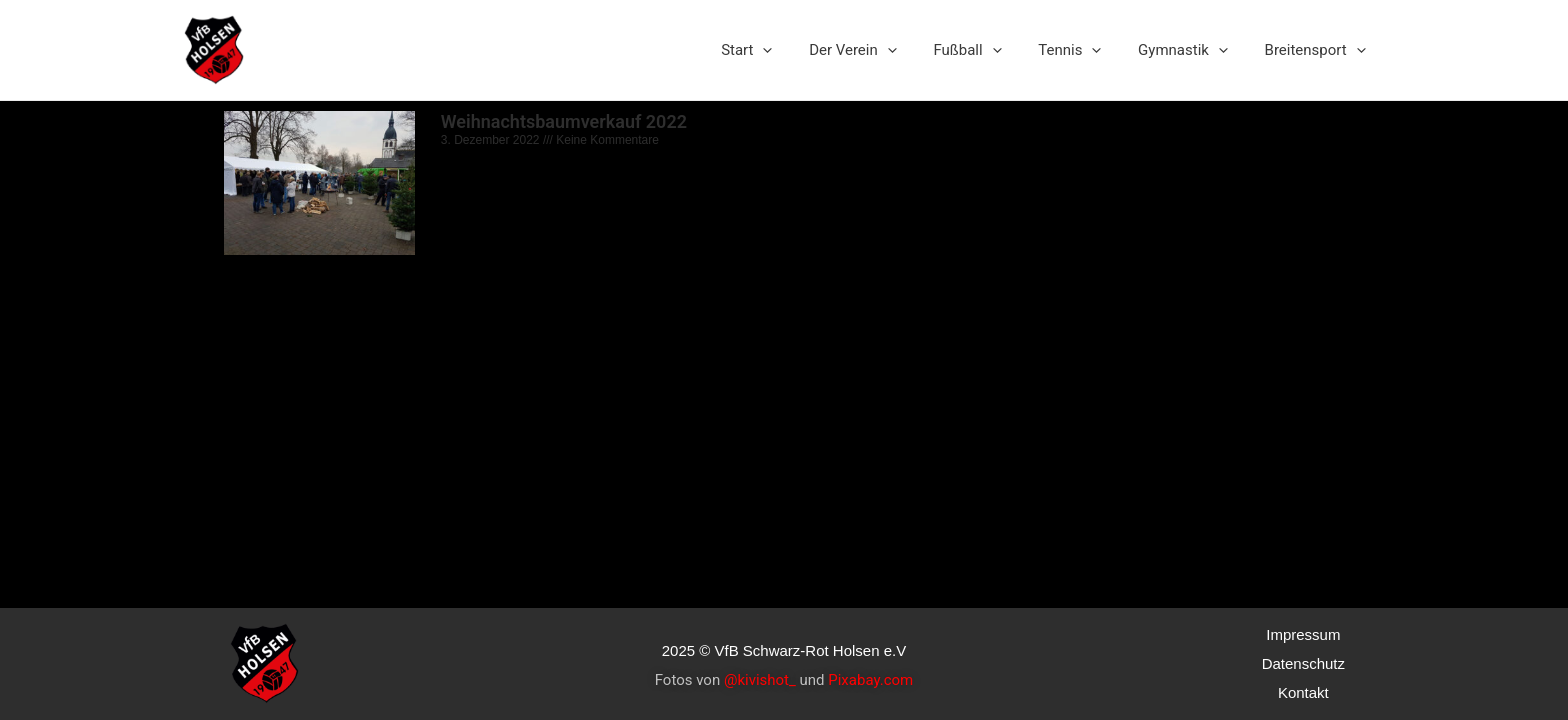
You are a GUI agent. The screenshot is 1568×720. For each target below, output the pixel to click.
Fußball (991, 50)
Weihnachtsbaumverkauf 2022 (563, 121)
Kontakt (1303, 692)
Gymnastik (1193, 50)
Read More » (473, 402)
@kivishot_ (760, 680)
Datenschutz (1303, 663)
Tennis (1086, 50)
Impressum (1303, 634)
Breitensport (1318, 50)
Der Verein (883, 50)
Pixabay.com (870, 680)
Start (783, 50)
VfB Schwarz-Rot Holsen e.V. (394, 49)
